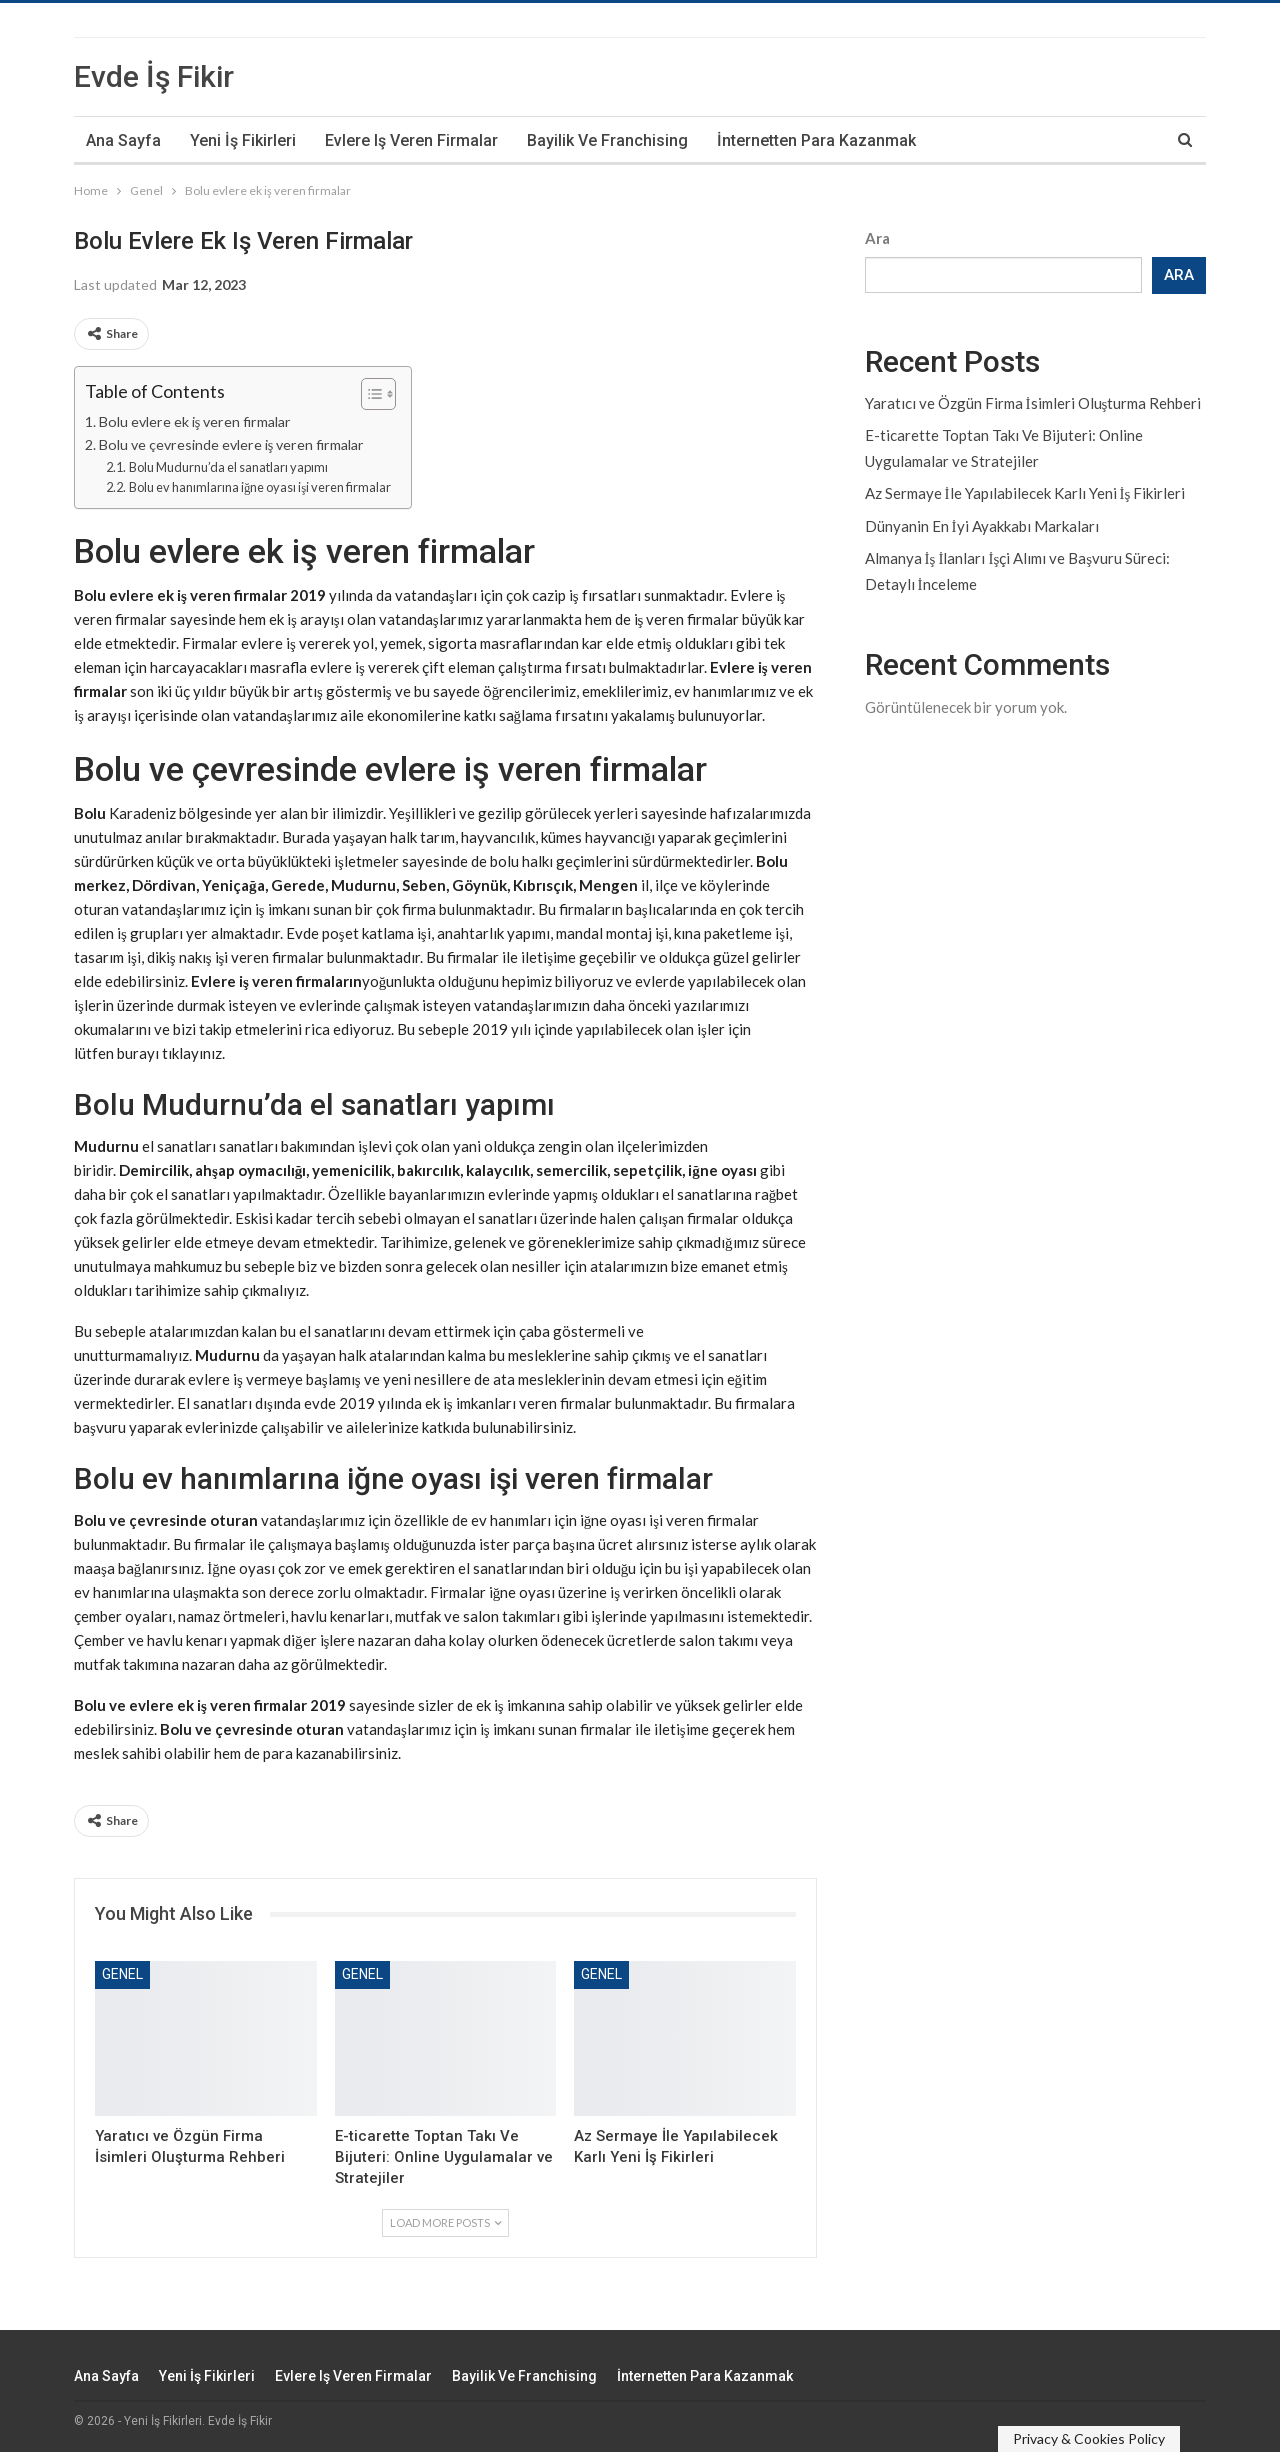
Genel (122, 1974)
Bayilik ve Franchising (607, 140)
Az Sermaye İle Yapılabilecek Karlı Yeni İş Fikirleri (1025, 493)
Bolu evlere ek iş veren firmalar (195, 421)
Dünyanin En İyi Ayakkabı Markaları (982, 526)
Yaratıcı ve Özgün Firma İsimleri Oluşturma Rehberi (1033, 403)
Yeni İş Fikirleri (243, 140)
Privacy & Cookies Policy (1089, 2438)
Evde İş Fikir (154, 76)
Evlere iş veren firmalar (411, 140)
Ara (877, 238)
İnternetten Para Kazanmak (816, 140)
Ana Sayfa (123, 140)
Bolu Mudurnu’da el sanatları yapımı (228, 467)
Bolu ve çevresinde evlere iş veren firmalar (232, 444)
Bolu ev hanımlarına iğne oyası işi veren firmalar (260, 487)
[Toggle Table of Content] (368, 394)
